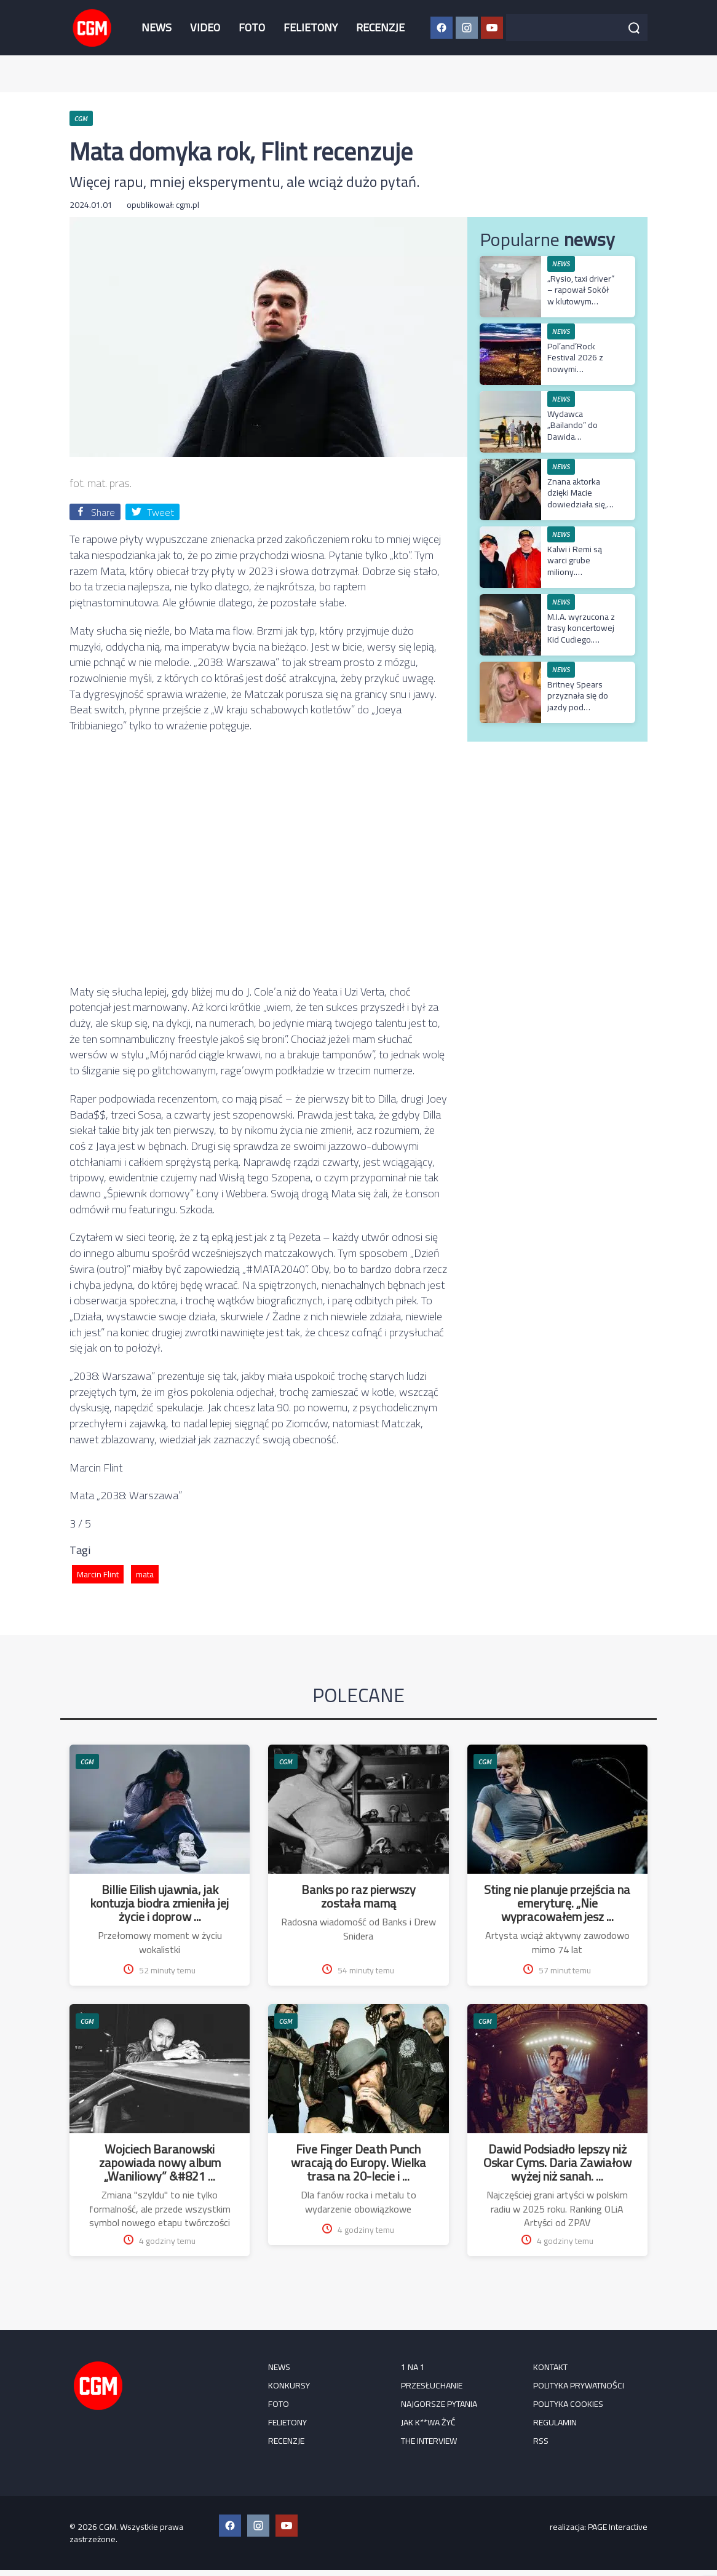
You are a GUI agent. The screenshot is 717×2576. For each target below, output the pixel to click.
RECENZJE (380, 27)
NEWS (156, 27)
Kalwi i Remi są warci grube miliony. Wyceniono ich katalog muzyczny (579, 571)
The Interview (429, 2441)
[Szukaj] (634, 27)
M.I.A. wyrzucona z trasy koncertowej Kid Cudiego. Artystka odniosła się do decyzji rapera (581, 645)
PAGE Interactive (618, 2527)
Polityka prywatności (578, 2385)
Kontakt (550, 2367)
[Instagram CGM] (467, 28)
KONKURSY (289, 2385)
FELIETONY (310, 27)
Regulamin (555, 2422)
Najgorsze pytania (439, 2404)
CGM (87, 1761)
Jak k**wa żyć (428, 2422)
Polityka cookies (568, 2404)
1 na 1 (413, 2367)
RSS (541, 2441)
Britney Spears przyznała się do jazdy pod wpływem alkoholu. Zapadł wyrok (577, 712)
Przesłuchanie (431, 2385)
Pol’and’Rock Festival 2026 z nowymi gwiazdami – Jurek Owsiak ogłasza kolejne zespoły (581, 374)
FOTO (252, 27)
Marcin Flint (98, 1574)
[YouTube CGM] (492, 28)
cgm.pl (187, 205)
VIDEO (205, 27)
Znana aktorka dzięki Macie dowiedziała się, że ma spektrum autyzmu (577, 504)
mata (145, 1574)
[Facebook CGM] (441, 28)
